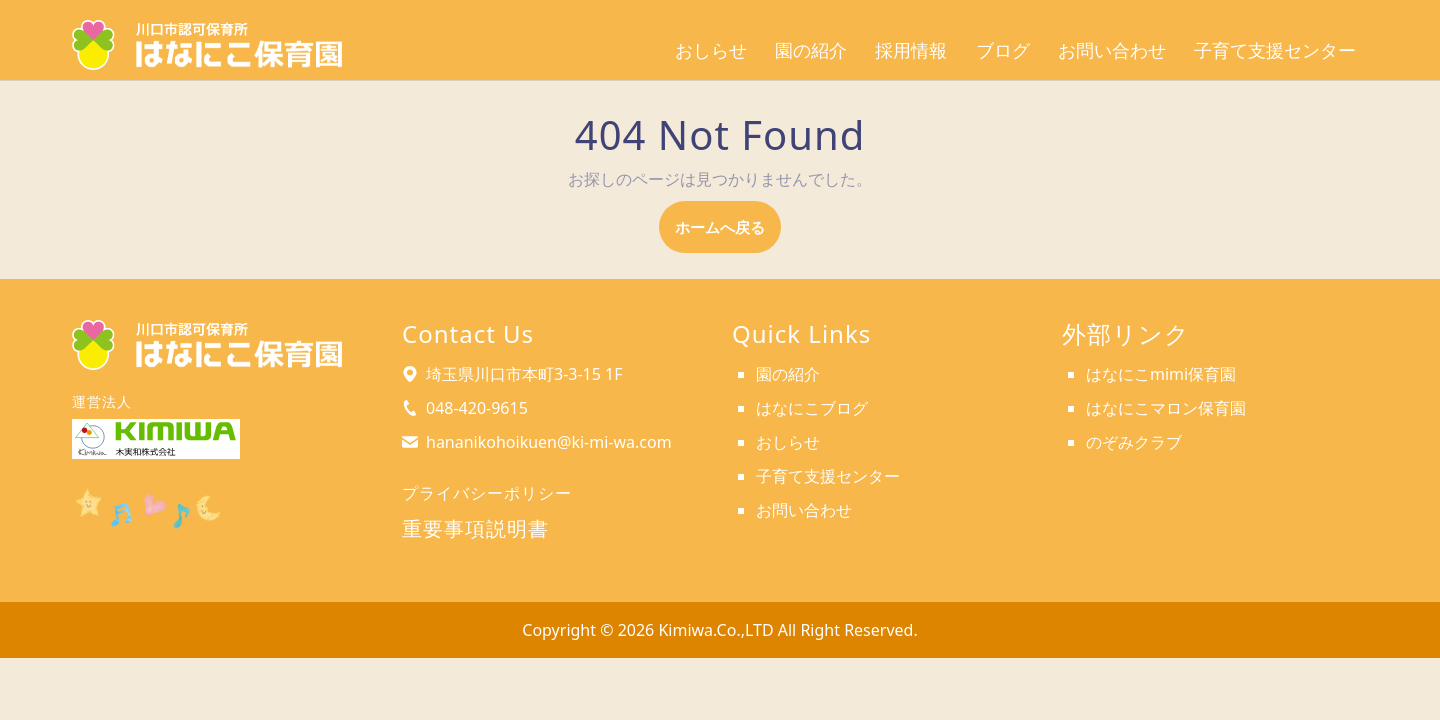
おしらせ (711, 50)
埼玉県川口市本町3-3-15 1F (524, 374)
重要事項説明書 (475, 528)
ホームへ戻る (728, 233)
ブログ (1003, 50)
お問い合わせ (1112, 50)
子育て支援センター (1275, 50)
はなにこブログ (812, 408)
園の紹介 (811, 50)
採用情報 (911, 50)
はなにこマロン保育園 (1166, 408)
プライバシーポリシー (487, 493)
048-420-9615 (477, 408)
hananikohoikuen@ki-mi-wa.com (549, 442)
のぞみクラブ (1134, 442)
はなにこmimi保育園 (1161, 374)
